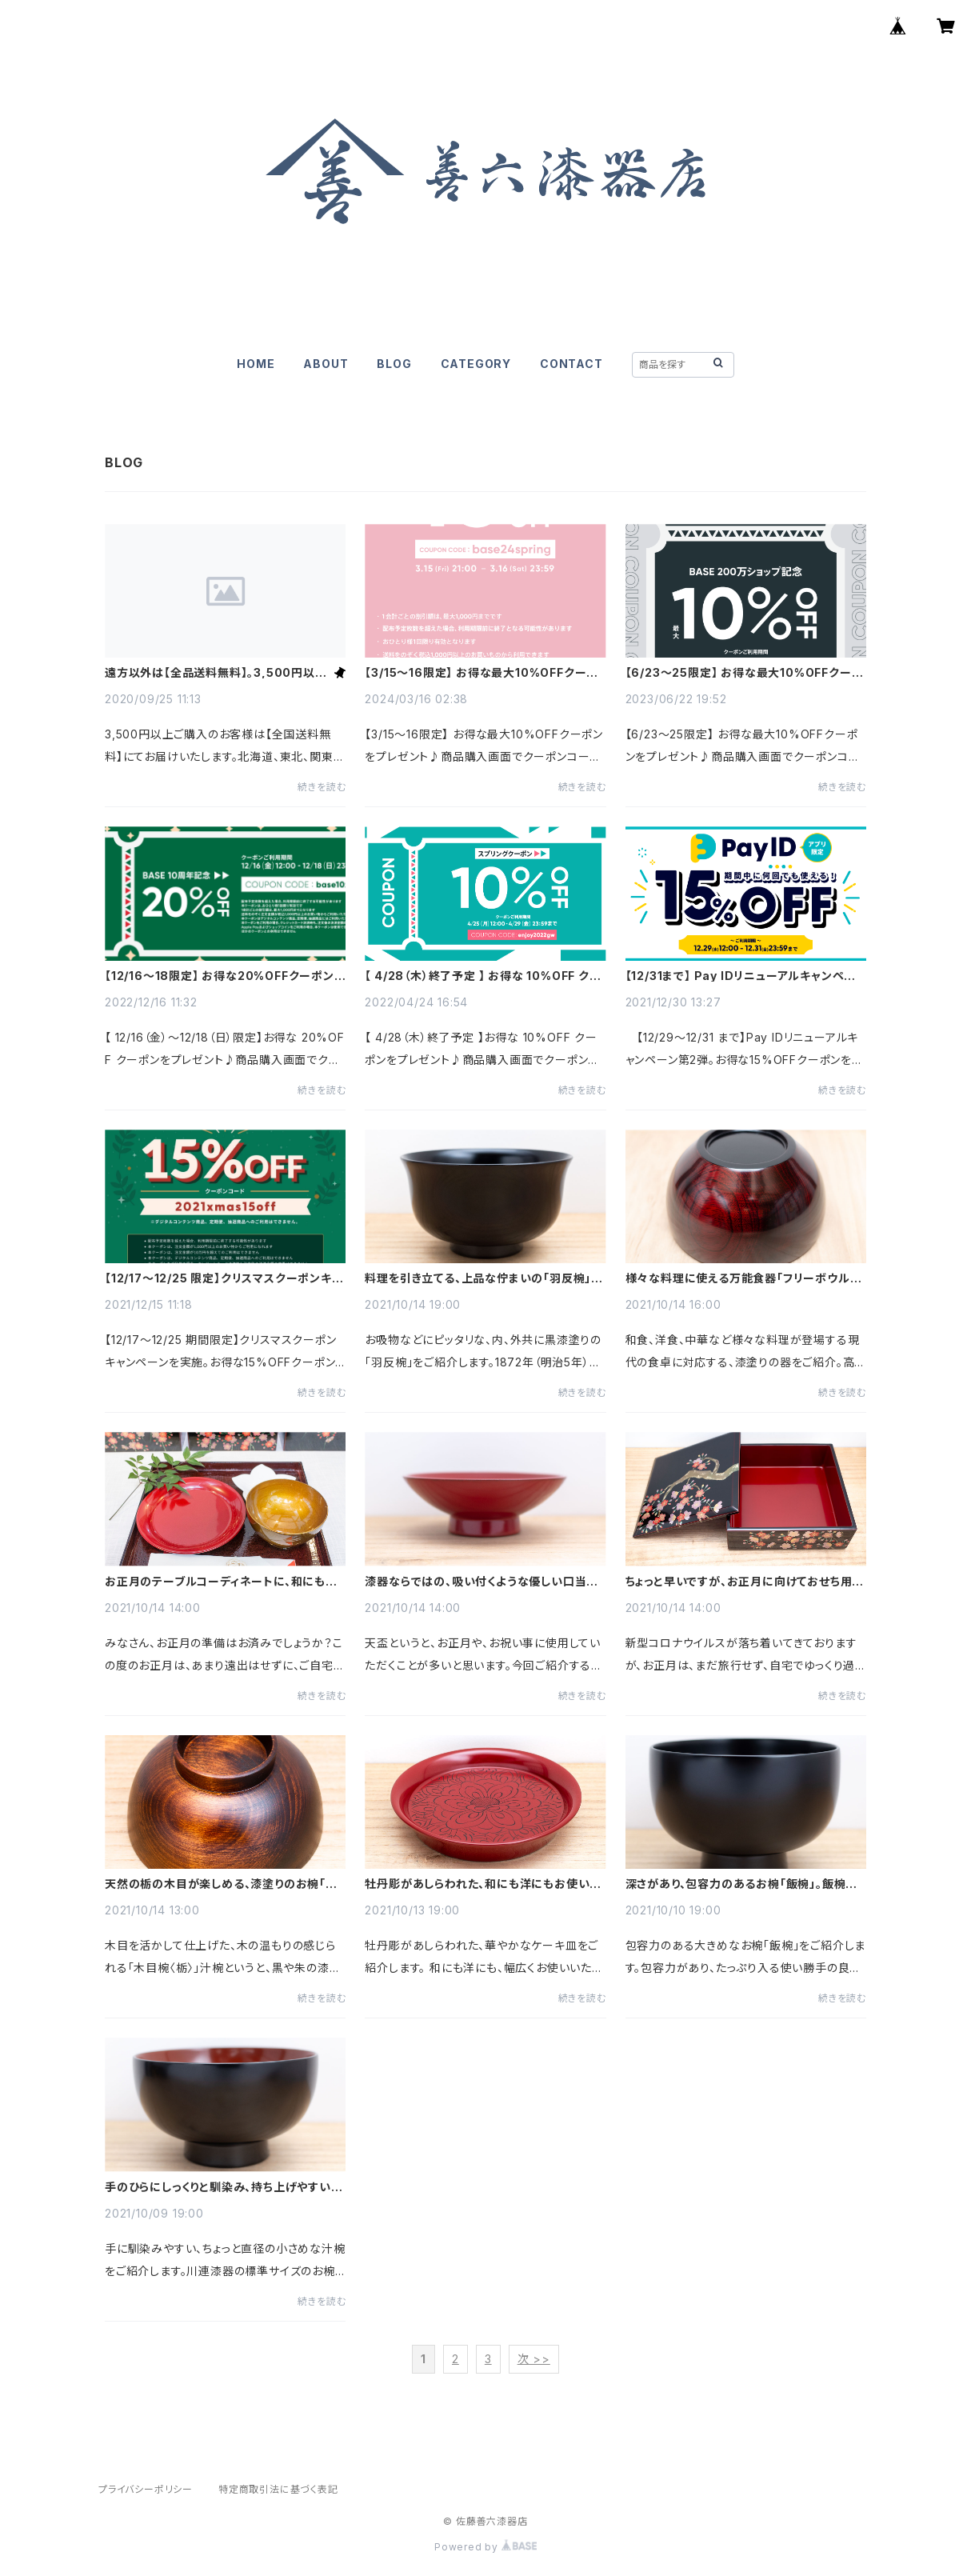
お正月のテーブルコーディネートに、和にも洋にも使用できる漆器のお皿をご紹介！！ (221, 1581)
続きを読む (322, 787)
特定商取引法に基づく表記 (278, 2489)
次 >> (533, 2359)
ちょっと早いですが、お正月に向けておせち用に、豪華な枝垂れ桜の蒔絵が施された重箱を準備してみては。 (745, 1581)
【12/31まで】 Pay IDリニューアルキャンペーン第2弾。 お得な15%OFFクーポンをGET (741, 976)
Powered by (485, 2547)
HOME (255, 363)
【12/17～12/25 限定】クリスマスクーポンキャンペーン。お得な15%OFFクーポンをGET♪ (223, 1278)
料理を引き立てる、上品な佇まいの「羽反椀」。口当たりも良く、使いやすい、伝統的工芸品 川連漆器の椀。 (485, 1278)
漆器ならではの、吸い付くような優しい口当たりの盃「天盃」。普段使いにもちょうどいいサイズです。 (481, 1581)
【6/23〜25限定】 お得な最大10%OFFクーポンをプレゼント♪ (744, 672)
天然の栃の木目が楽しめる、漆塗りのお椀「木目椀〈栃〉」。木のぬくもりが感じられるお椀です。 (221, 1884)
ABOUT (325, 363)
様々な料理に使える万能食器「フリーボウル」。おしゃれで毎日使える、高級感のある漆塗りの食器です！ (744, 1278)
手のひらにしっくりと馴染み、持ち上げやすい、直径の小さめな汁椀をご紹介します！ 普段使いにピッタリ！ (224, 2187)
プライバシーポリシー (145, 2489)
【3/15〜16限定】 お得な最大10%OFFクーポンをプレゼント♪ (481, 672)
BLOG (394, 363)
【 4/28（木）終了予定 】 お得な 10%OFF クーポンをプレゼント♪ (483, 976)
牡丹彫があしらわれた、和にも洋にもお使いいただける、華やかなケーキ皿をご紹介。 (483, 1884)
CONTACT (571, 363)
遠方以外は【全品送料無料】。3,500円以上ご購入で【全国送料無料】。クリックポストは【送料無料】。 (216, 672)
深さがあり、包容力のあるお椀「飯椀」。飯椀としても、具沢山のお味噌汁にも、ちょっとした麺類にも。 (742, 1884)
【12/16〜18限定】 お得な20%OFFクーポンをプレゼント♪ (225, 976)
